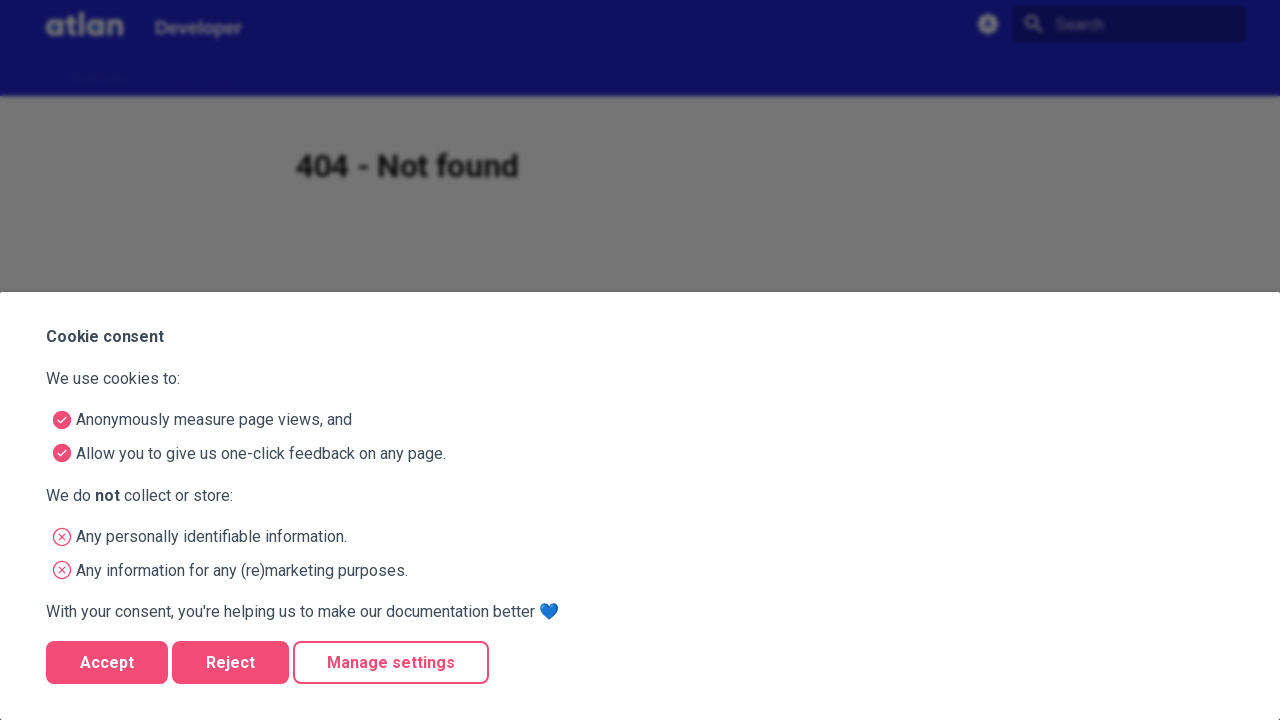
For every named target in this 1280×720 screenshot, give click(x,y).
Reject (230, 662)
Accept (107, 662)
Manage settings (391, 662)
